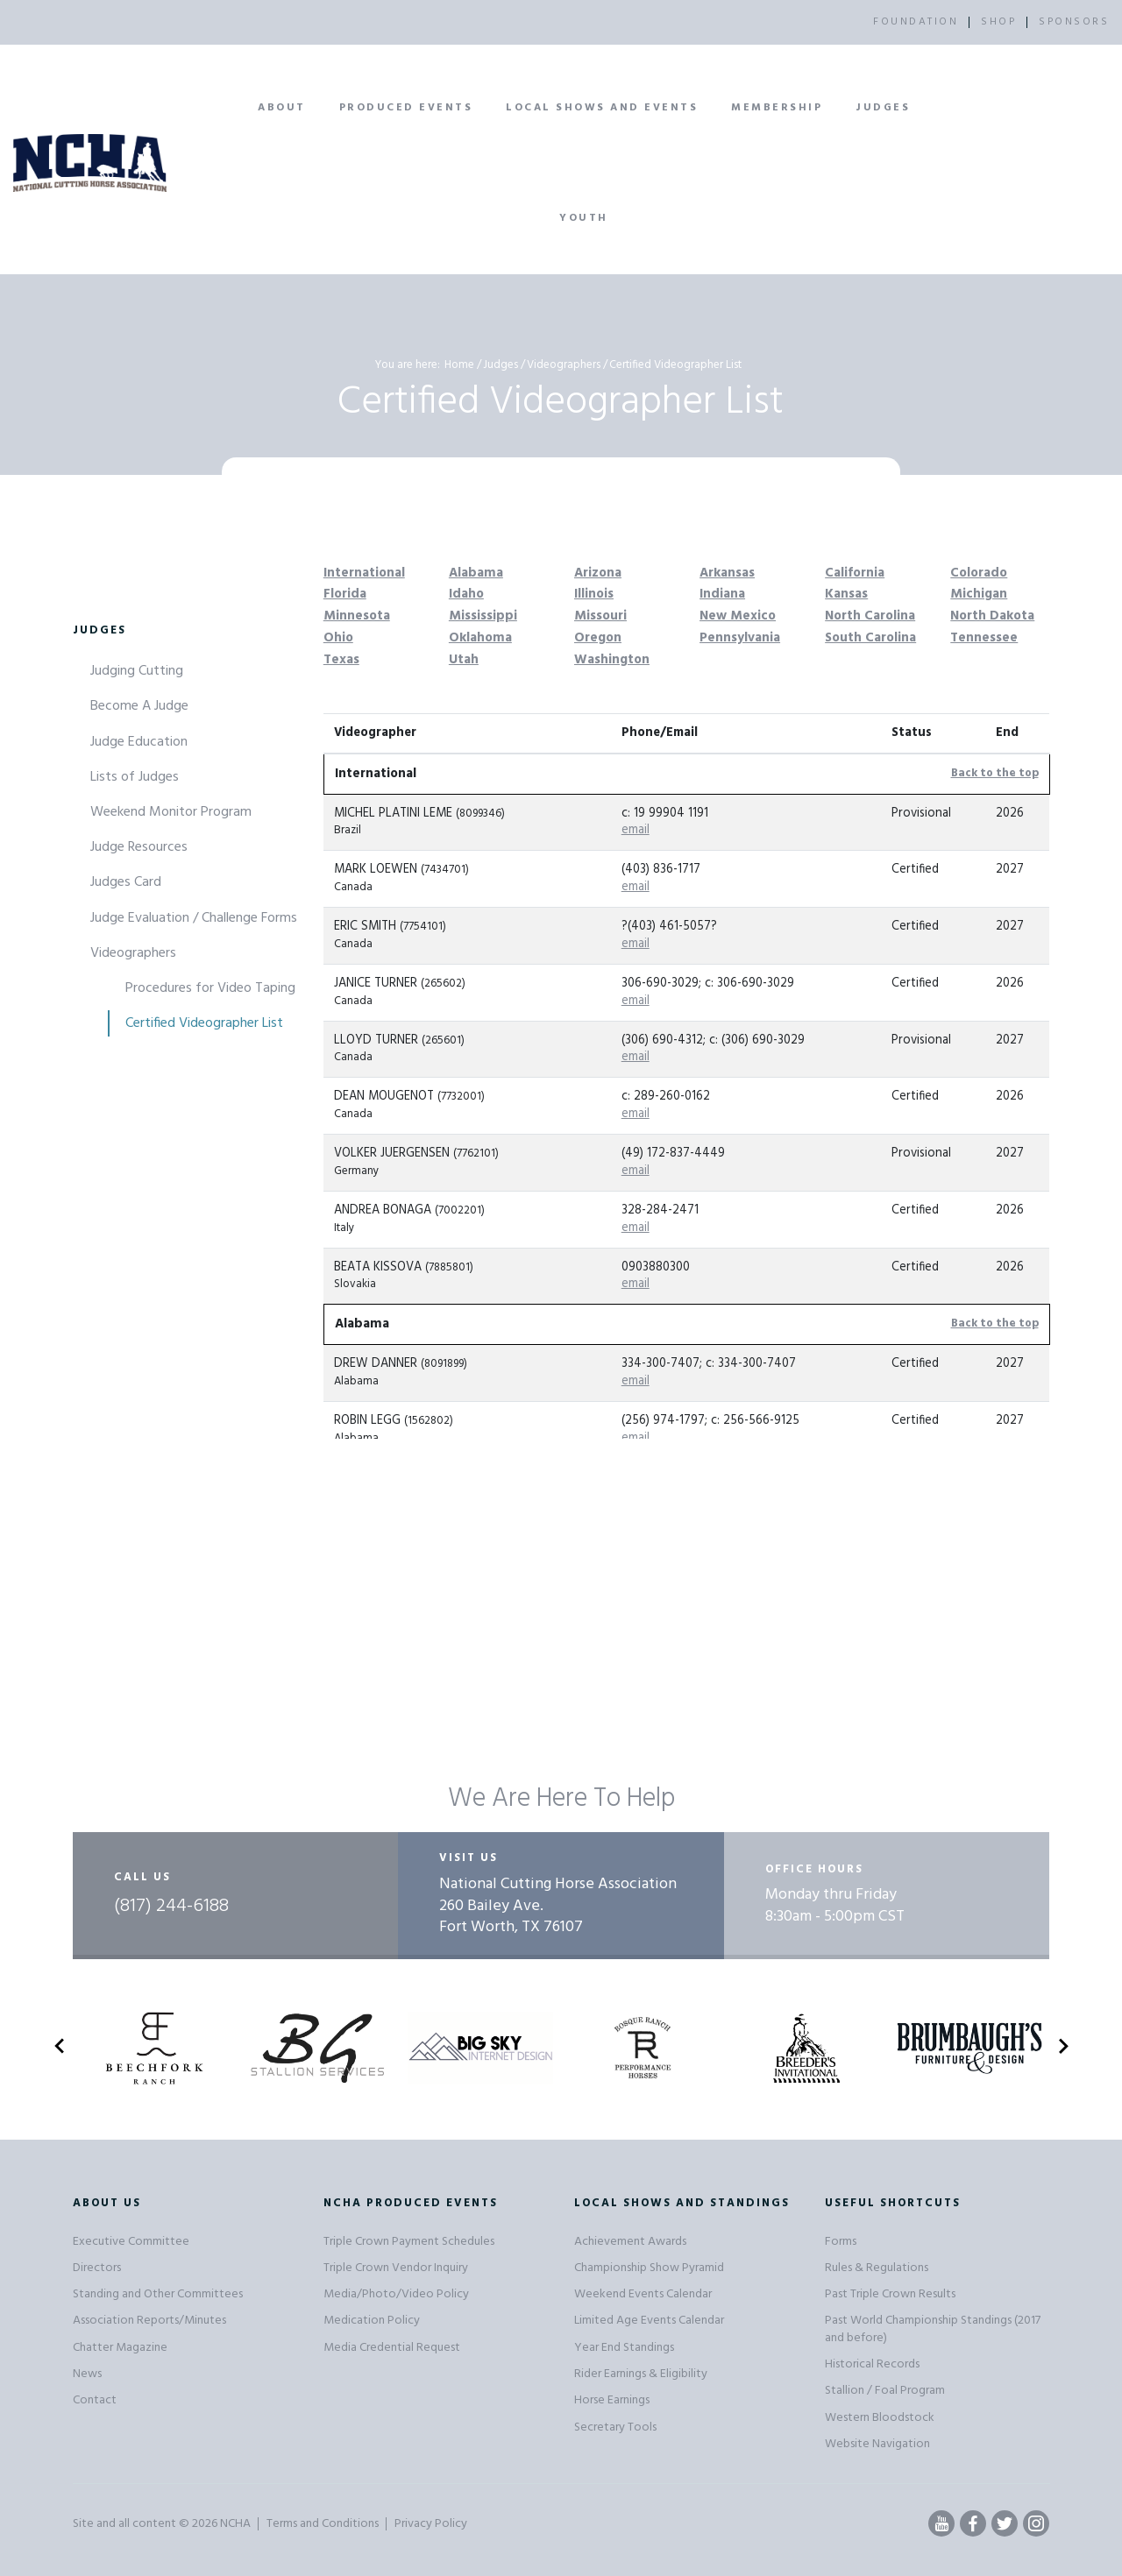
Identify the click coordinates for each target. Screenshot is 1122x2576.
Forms (840, 2242)
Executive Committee (131, 2242)
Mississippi (483, 615)
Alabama (476, 573)
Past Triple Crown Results (890, 2294)
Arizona (597, 573)
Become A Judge (139, 706)
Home (459, 365)
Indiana (722, 594)
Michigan (978, 594)
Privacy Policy (430, 2524)
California (854, 573)
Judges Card (125, 882)
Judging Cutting (136, 671)
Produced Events (406, 108)
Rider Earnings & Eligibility (640, 2374)
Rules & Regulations (876, 2268)
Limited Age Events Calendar (649, 2321)
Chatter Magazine (120, 2348)
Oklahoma (480, 637)
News (87, 2374)
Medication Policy (371, 2321)
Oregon (597, 637)
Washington (612, 659)
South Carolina (870, 637)
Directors (97, 2268)
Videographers (563, 365)
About (282, 108)
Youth (583, 218)
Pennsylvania (739, 637)
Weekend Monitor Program (171, 812)
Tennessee (984, 637)
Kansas (846, 594)
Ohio (338, 637)
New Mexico (737, 615)
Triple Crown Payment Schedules (408, 2242)
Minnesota (356, 615)
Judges (883, 108)
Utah (464, 659)
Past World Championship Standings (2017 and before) (932, 2329)
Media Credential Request (391, 2348)
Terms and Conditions (322, 2524)
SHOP (998, 22)
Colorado (978, 573)
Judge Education (139, 742)
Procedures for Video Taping (210, 988)
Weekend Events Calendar (643, 2294)
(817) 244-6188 (171, 1906)
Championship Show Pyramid (649, 2268)
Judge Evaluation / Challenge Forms (193, 918)
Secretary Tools (615, 2427)
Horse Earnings (612, 2400)
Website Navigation (877, 2444)
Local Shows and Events (602, 108)
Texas (341, 659)
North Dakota (992, 615)
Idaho (466, 594)
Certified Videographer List (204, 1023)
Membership (776, 108)
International (364, 573)
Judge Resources (139, 847)
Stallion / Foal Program (885, 2391)
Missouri (600, 615)
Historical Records (872, 2364)
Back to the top (995, 773)
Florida (344, 594)
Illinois (594, 594)
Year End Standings (624, 2348)
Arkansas (727, 573)
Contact (95, 2400)
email (635, 830)
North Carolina (870, 615)
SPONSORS (1074, 22)
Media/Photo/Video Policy (396, 2294)
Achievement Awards (630, 2242)
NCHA (235, 2524)
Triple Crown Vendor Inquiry (395, 2268)
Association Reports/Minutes (149, 2321)
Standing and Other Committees (158, 2294)
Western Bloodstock (879, 2418)
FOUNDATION (915, 22)
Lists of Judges (134, 777)
